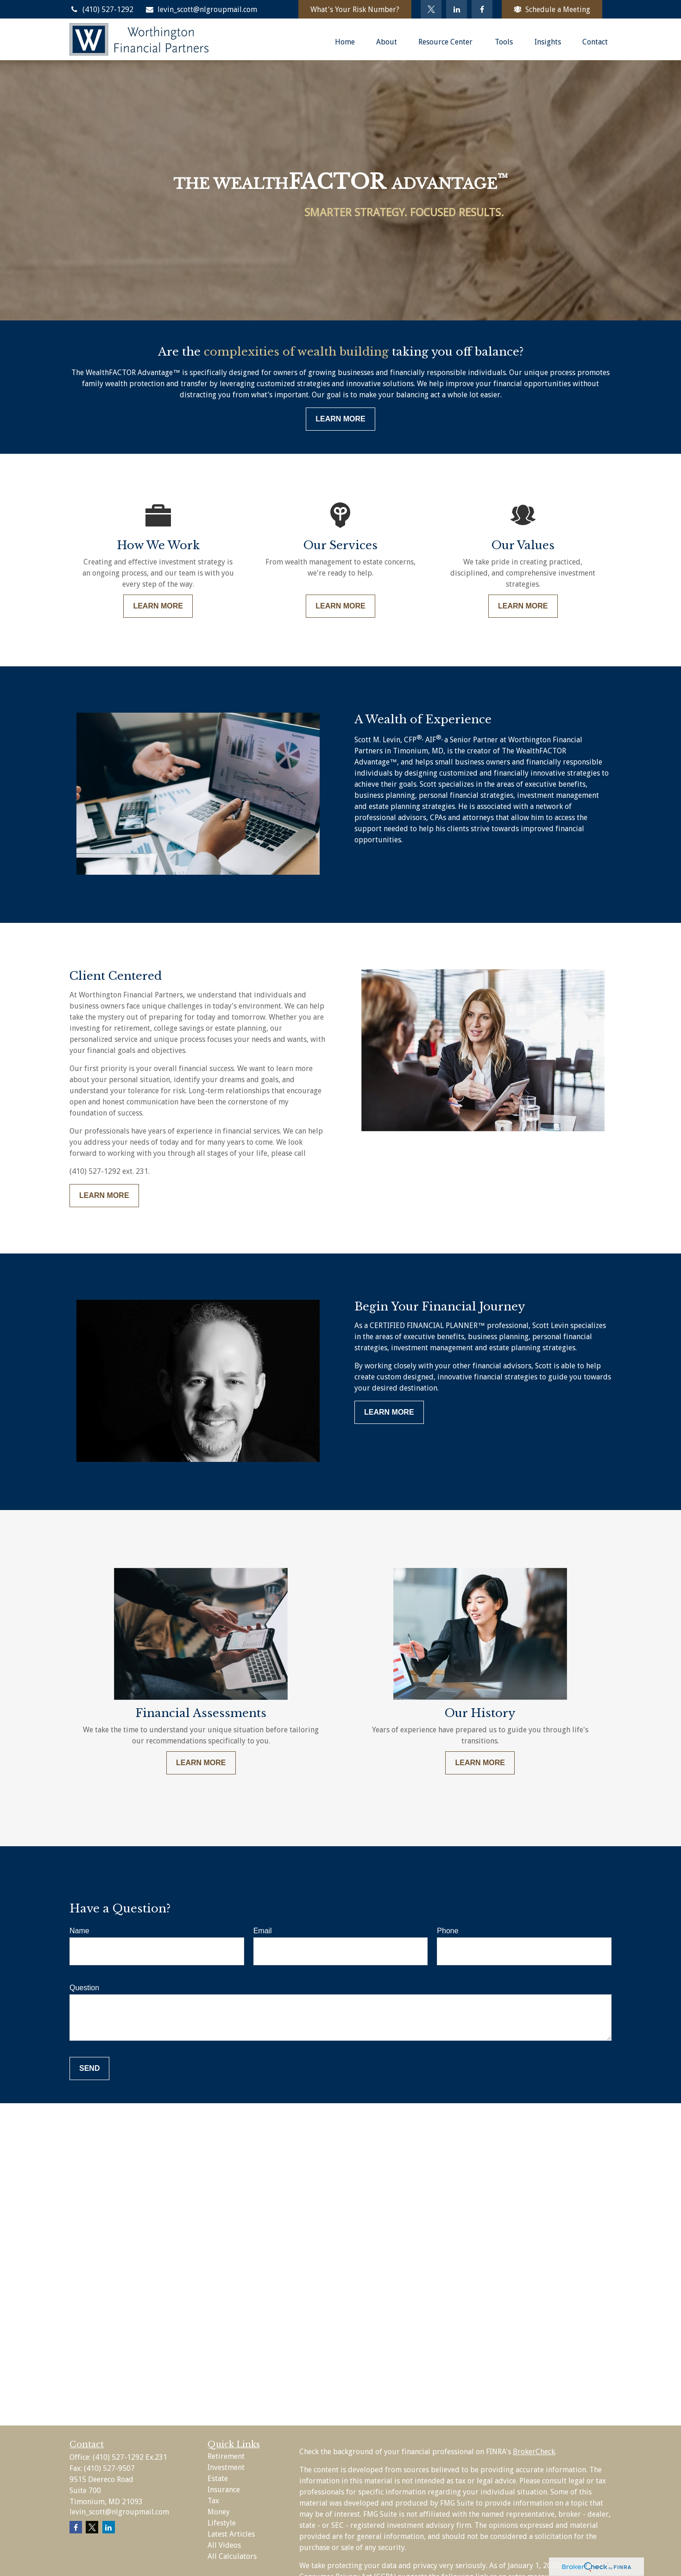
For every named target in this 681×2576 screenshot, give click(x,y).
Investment (226, 2467)
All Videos (224, 2545)
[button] (345, 41)
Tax (213, 2500)
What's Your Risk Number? (354, 9)
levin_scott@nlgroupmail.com (201, 9)
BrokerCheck (534, 2451)
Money (219, 2511)
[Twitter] (431, 9)
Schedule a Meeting (552, 9)
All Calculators (232, 2556)
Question (84, 1988)
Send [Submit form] (89, 2068)
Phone (447, 1931)
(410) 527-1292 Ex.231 (130, 2457)
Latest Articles (231, 2534)
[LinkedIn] (456, 9)
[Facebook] (482, 9)
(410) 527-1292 (101, 9)
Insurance (224, 2489)
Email (262, 1931)
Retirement (226, 2456)
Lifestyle (222, 2523)
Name (79, 1931)
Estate (218, 2478)
